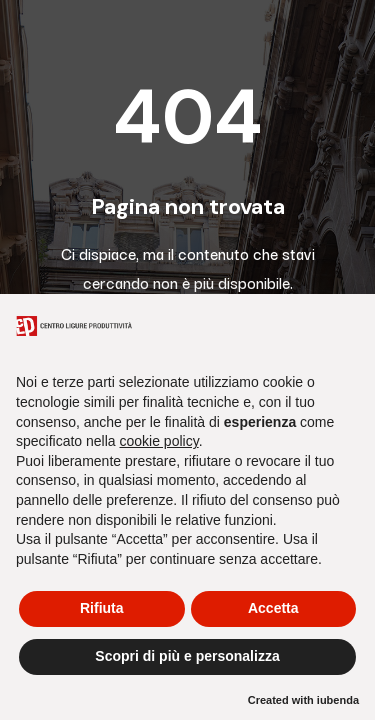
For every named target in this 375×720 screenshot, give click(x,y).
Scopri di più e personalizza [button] (187, 656)
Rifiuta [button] (102, 608)
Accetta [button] (273, 608)
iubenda (338, 700)
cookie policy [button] (159, 441)
